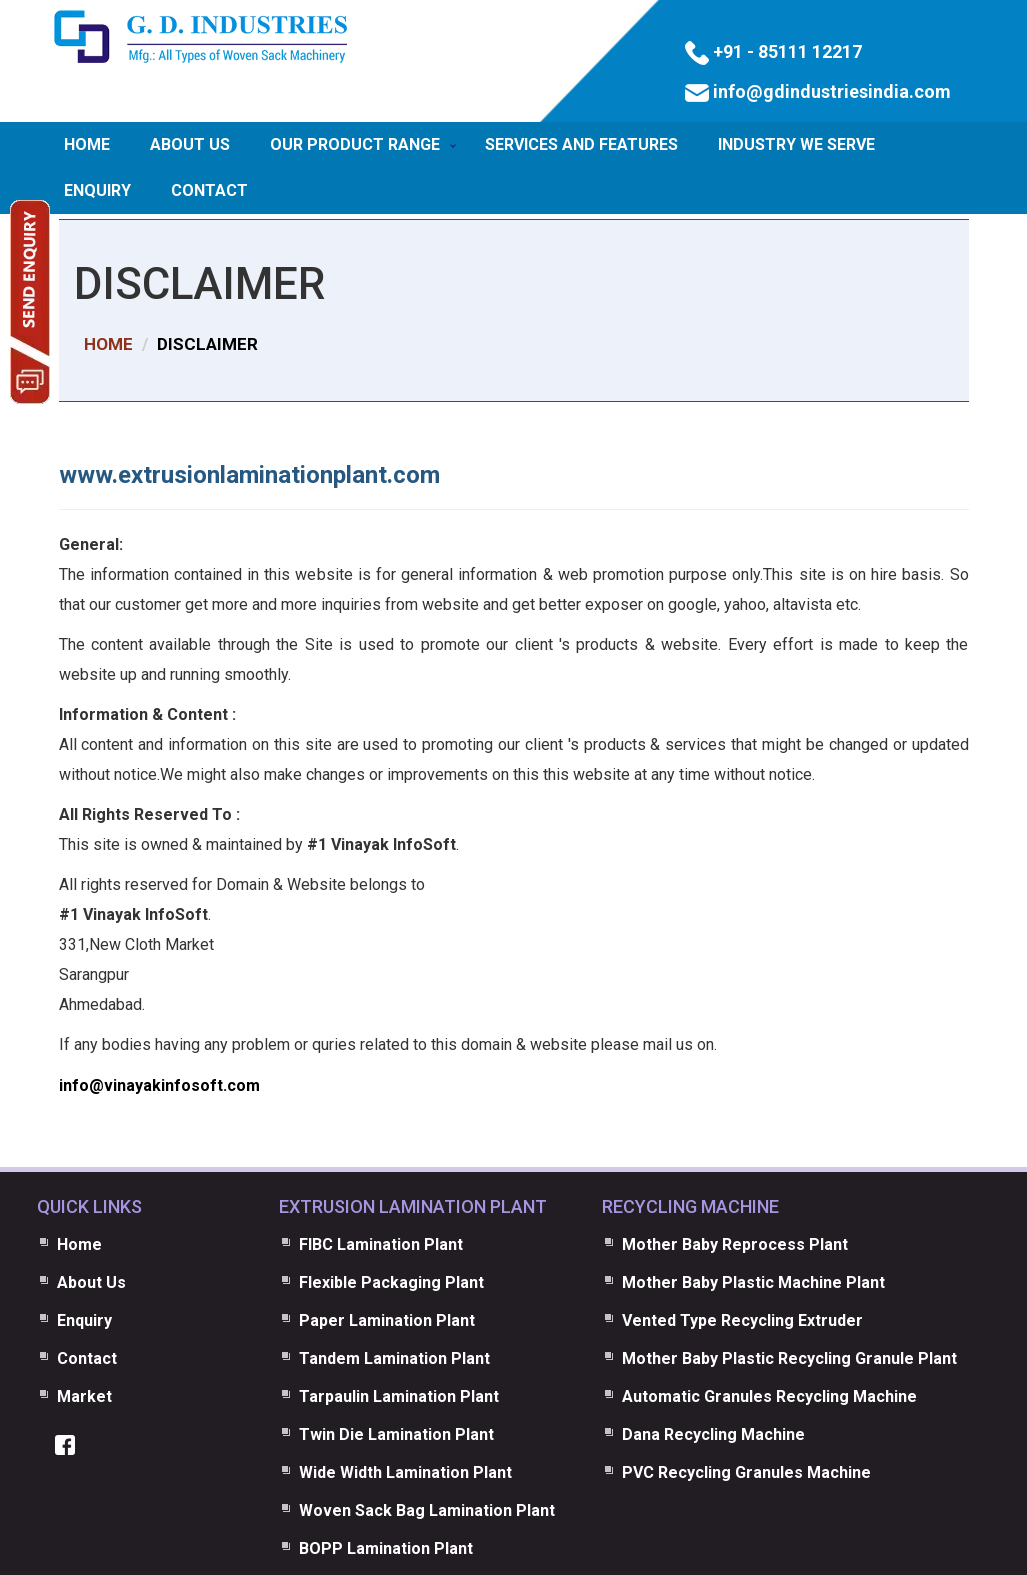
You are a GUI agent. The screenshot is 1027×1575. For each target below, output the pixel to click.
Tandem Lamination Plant (394, 1358)
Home (87, 144)
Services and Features (581, 144)
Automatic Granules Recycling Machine (769, 1396)
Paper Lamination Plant (387, 1320)
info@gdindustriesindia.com (830, 91)
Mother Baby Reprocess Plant (735, 1244)
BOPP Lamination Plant (386, 1548)
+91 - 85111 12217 (785, 51)
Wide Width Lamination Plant (405, 1472)
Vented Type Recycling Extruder (742, 1320)
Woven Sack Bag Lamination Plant (427, 1510)
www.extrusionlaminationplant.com (249, 475)
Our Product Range (355, 144)
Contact (209, 190)
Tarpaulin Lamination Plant (399, 1396)
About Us (190, 144)
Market (84, 1396)
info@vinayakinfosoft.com (159, 1085)
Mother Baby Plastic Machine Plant (753, 1282)
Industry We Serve (796, 144)
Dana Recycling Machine (713, 1434)
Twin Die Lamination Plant (396, 1434)
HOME (108, 344)
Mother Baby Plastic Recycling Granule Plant (789, 1358)
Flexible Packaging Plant (391, 1282)
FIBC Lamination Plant (381, 1244)
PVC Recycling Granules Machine (746, 1472)
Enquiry (97, 190)
